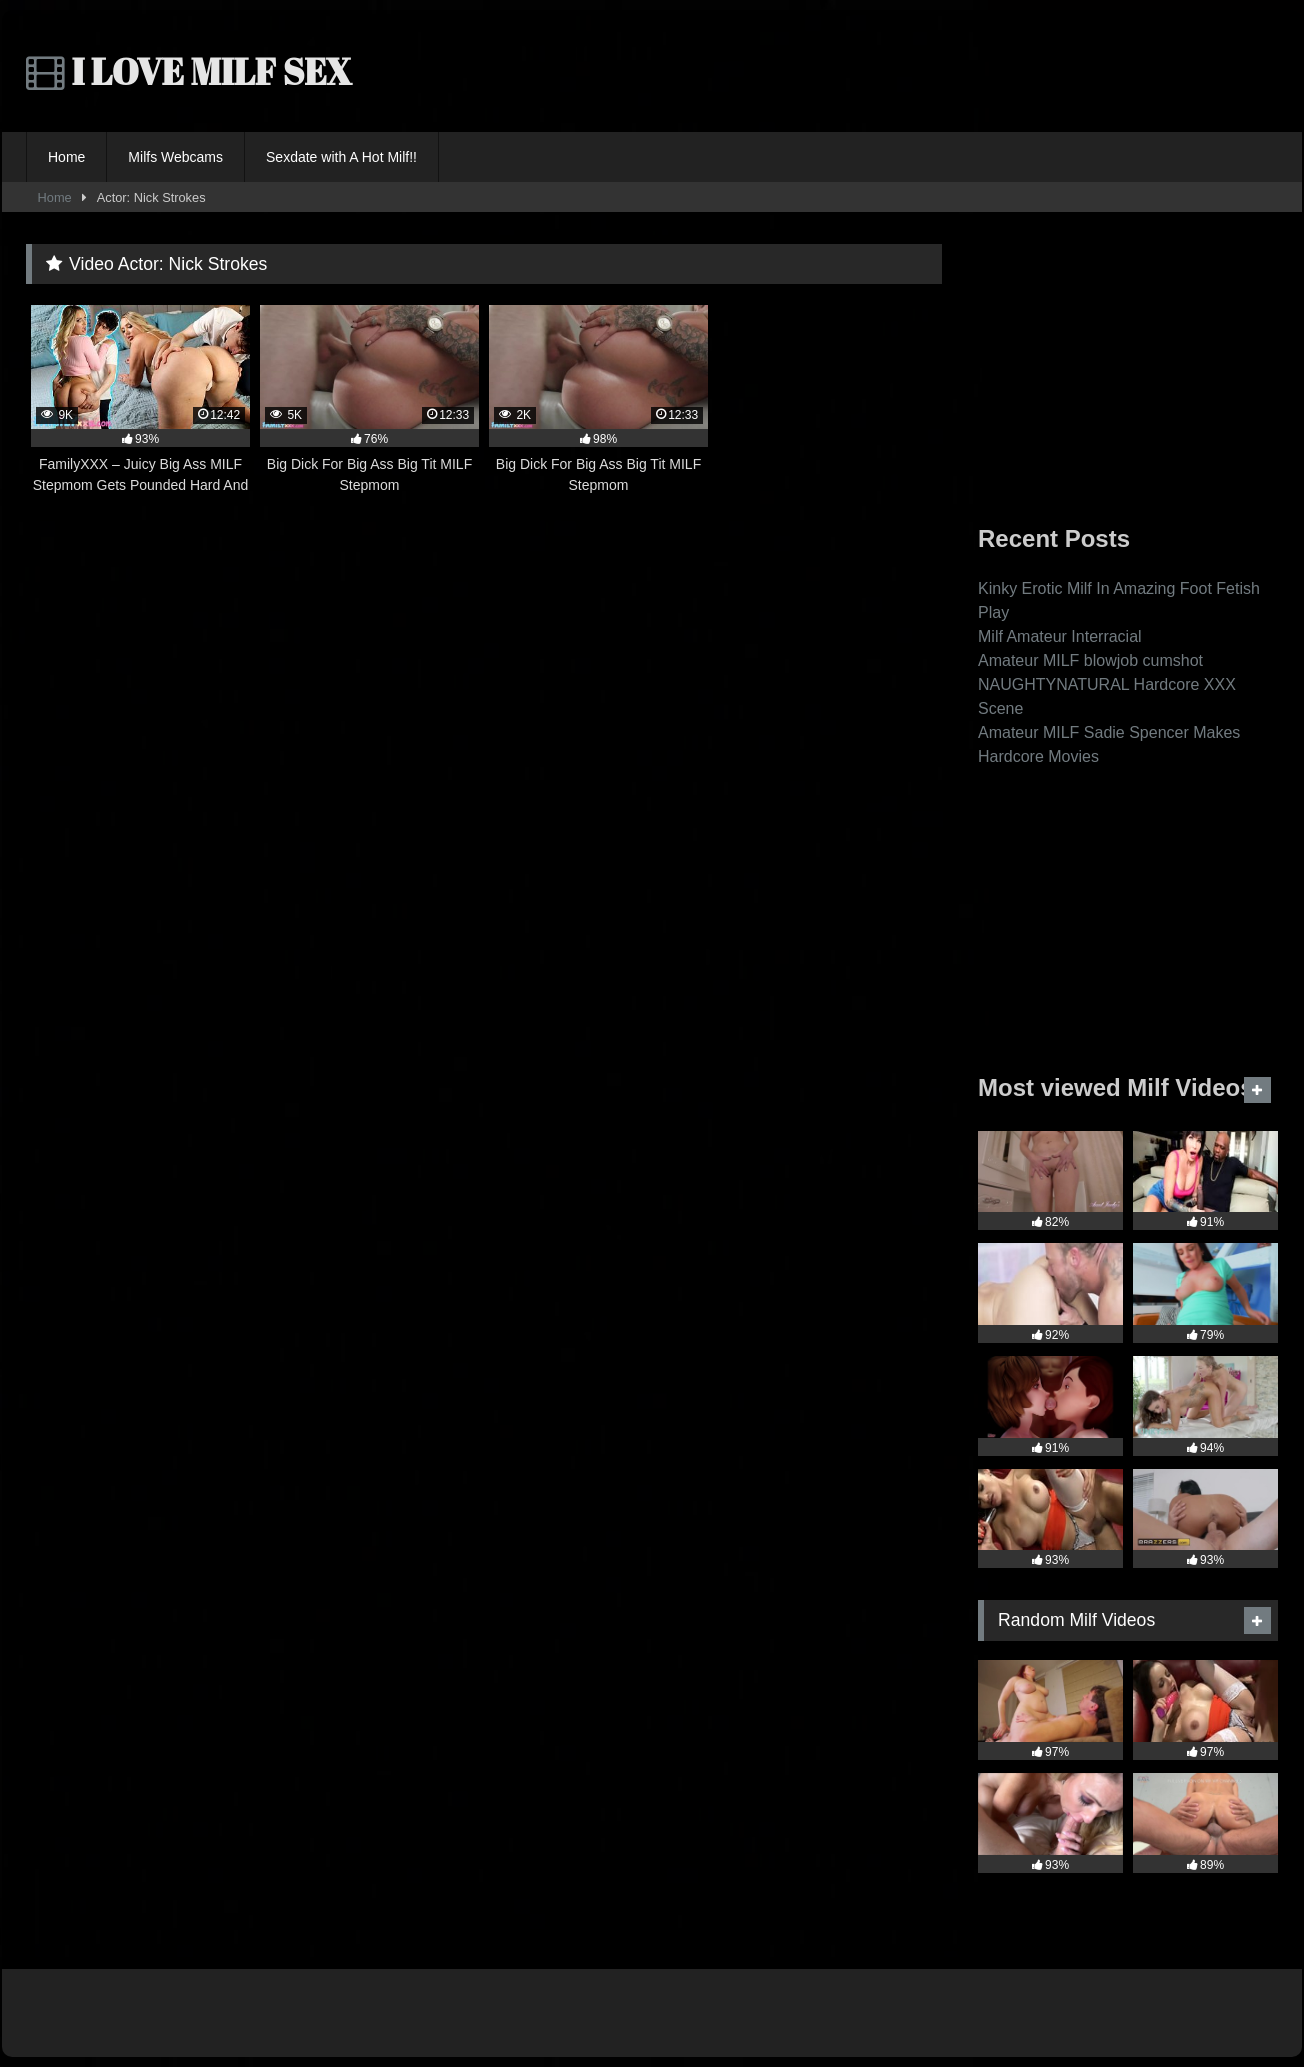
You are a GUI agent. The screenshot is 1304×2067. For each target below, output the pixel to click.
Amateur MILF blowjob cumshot (1090, 660)
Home (66, 157)
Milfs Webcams (175, 157)
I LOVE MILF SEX (189, 71)
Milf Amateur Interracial (1060, 636)
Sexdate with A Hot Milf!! (341, 157)
